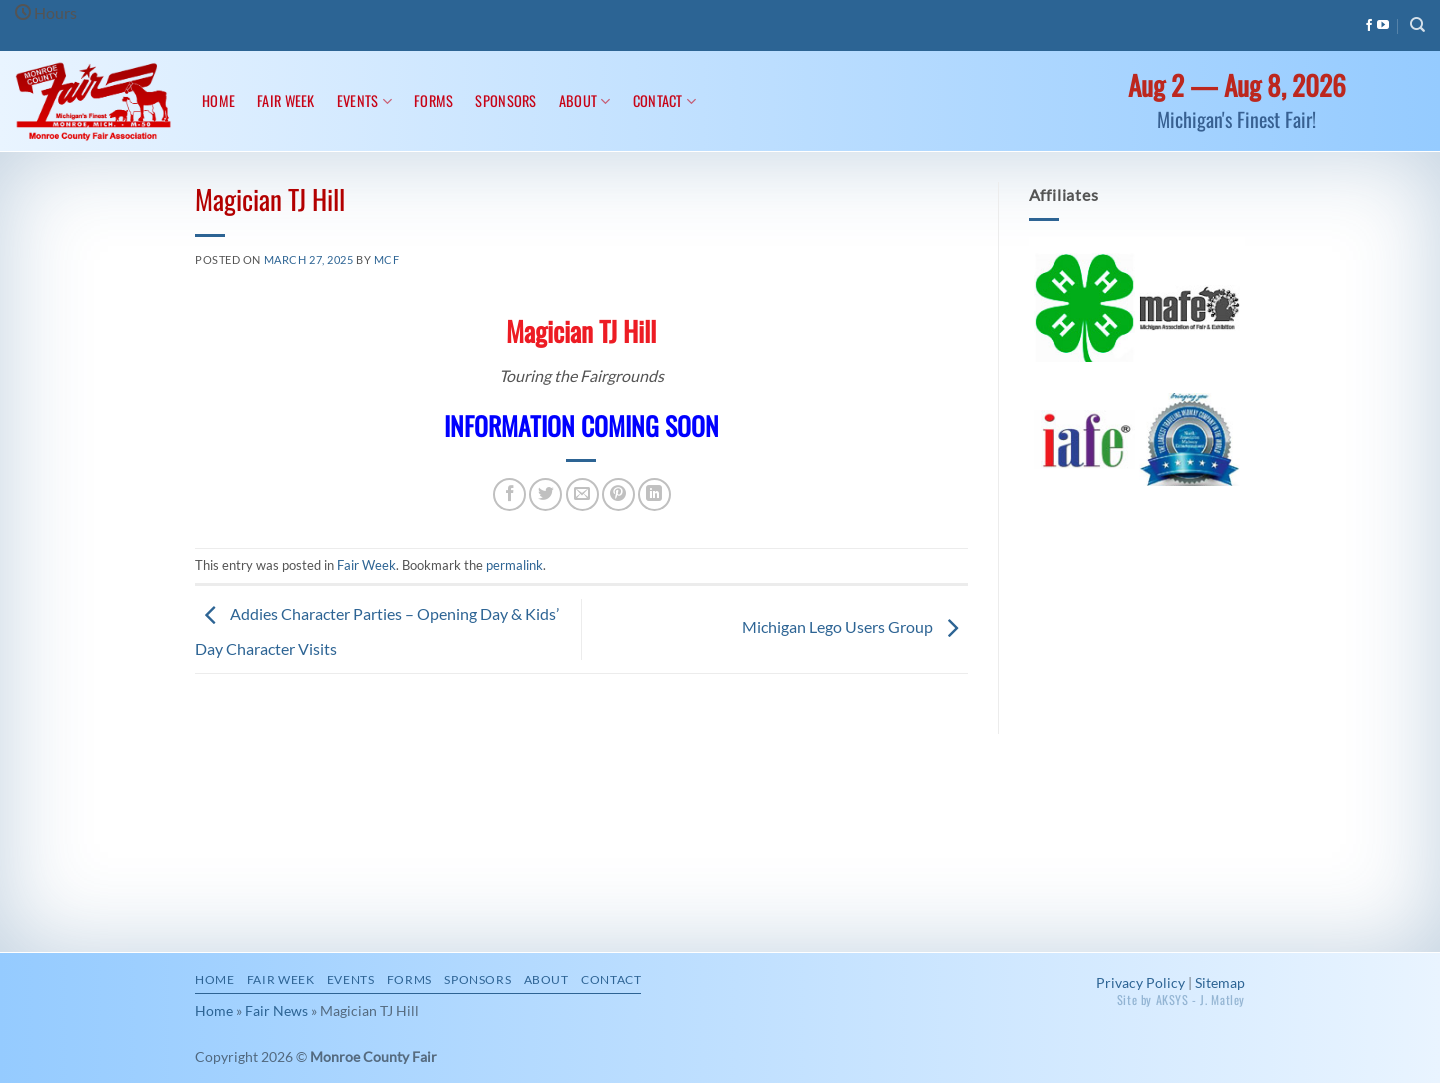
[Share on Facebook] (509, 494)
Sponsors (505, 100)
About (585, 100)
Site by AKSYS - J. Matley (1181, 999)
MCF (387, 259)
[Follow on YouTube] (1383, 26)
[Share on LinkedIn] (654, 494)
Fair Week (286, 100)
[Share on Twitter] (545, 494)
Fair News (276, 1010)
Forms (433, 100)
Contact (665, 100)
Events (364, 100)
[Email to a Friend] (582, 494)
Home (218, 100)
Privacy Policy (1140, 982)
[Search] (1417, 25)
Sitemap (1220, 982)
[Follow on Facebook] (1369, 26)
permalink (514, 565)
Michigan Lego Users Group (855, 627)
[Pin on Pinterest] (618, 494)
